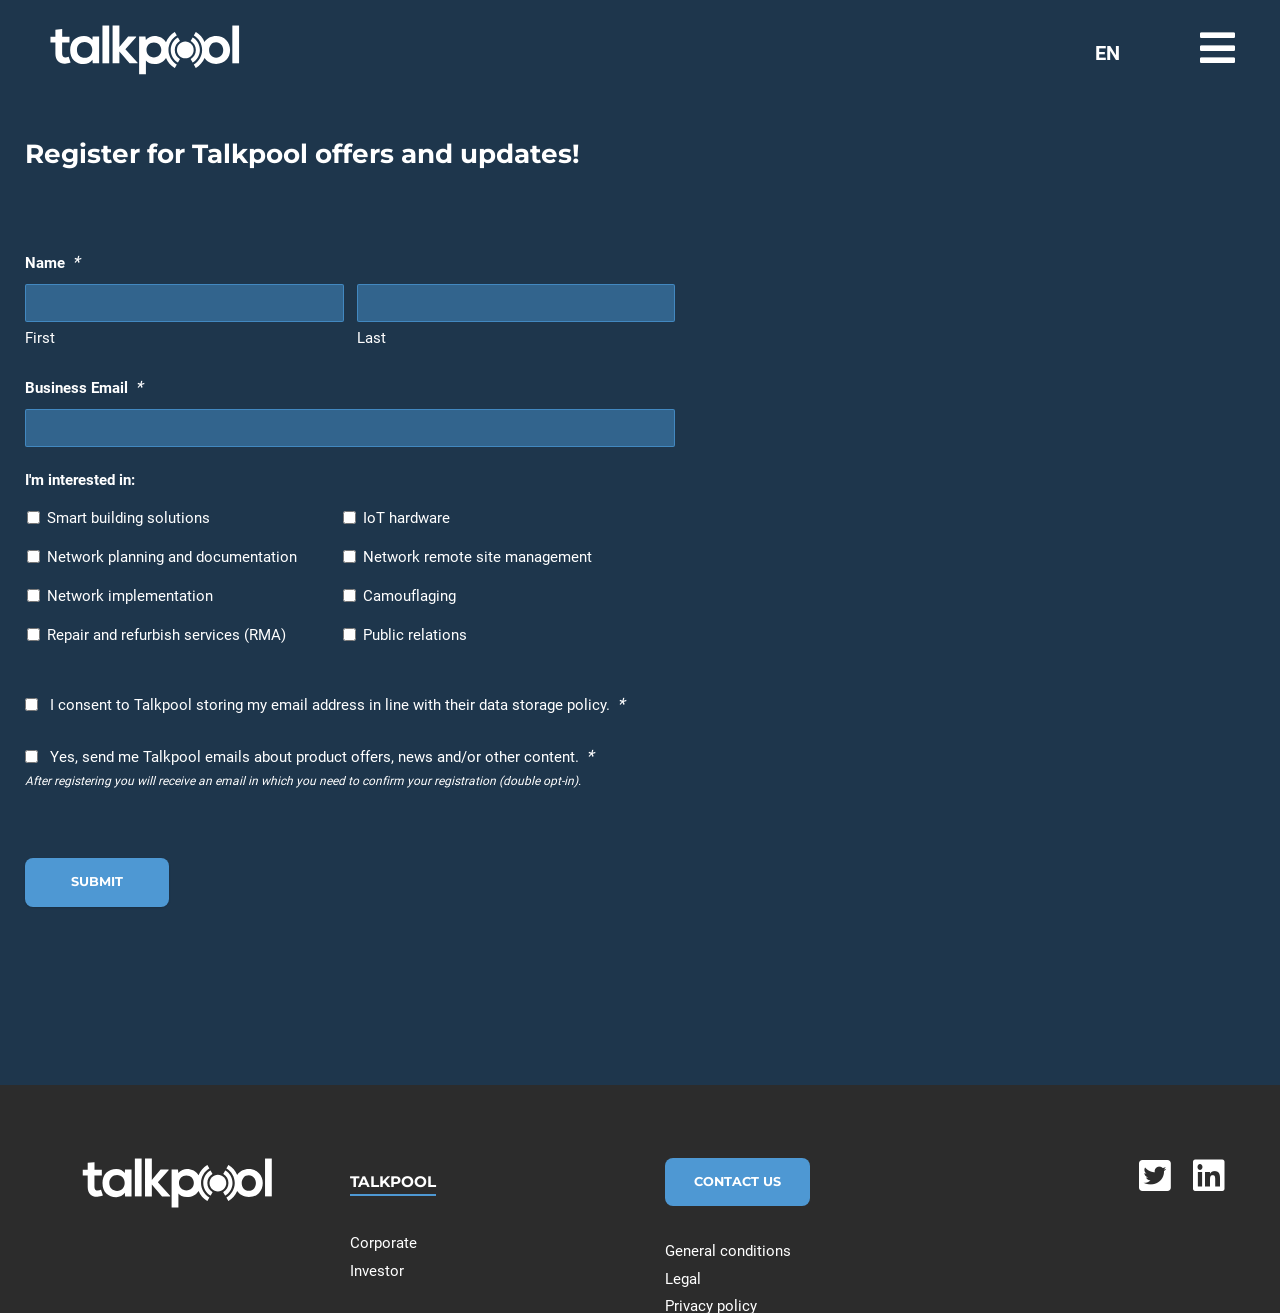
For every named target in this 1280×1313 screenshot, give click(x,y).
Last (371, 338)
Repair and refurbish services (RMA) (166, 635)
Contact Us (737, 1181)
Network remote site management (477, 557)
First (40, 338)
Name (52, 262)
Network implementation (130, 596)
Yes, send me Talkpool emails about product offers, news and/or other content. (321, 756)
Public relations (415, 635)
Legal (683, 1279)
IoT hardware (406, 518)
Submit (97, 881)
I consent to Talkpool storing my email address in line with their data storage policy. (337, 704)
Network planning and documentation (172, 557)
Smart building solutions (128, 518)
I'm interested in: (80, 480)
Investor (377, 1271)
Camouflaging (409, 596)
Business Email (83, 387)
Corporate (383, 1243)
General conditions (728, 1251)
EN (1107, 53)
